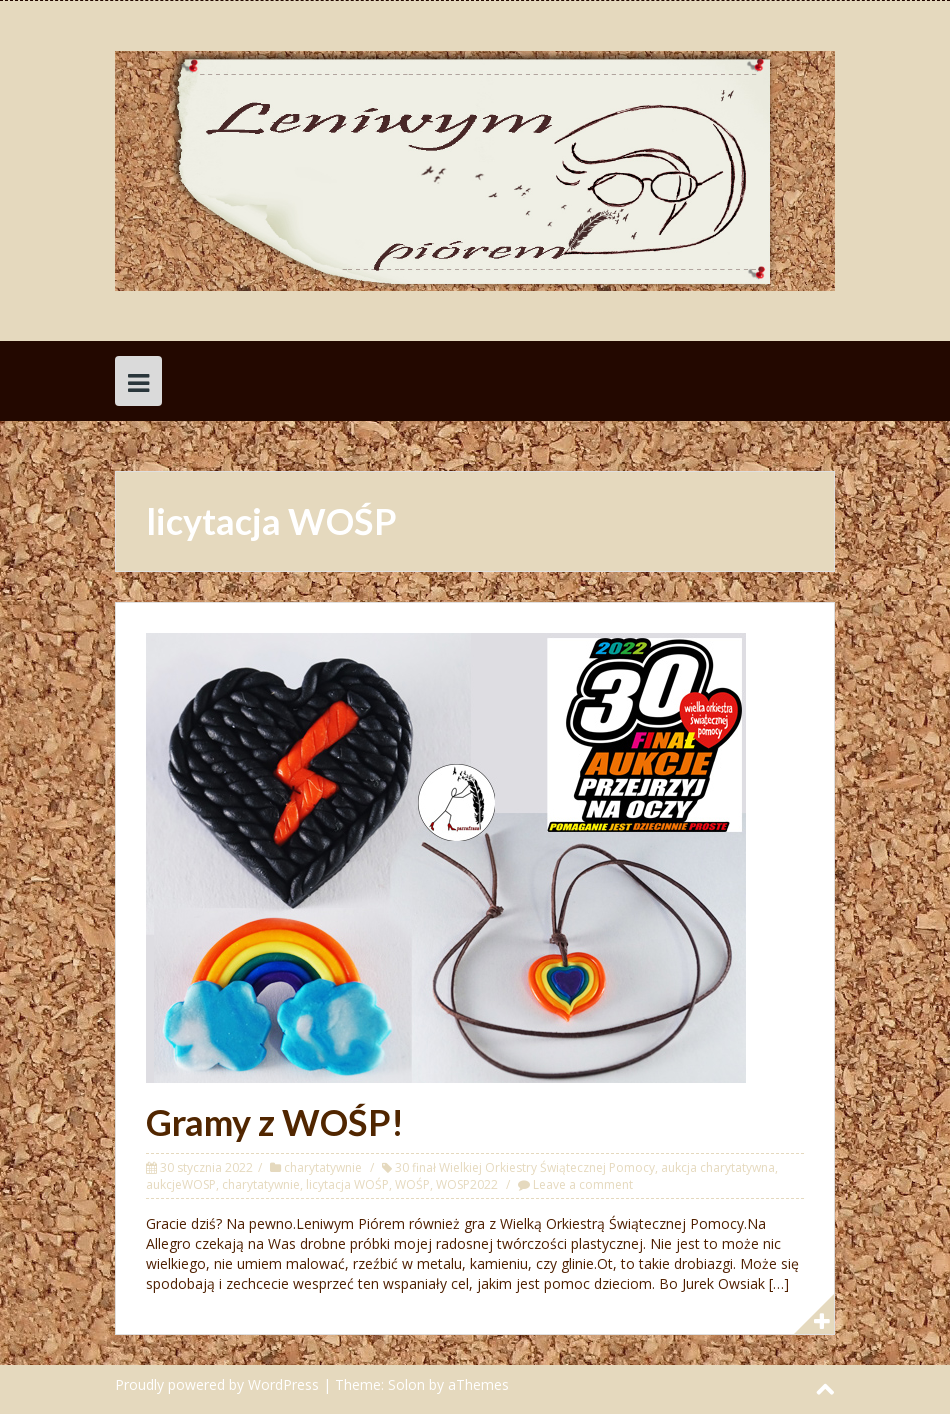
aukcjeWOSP (181, 1184)
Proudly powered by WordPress (217, 1384)
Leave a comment (583, 1184)
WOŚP (412, 1184)
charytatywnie (323, 1167)
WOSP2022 (467, 1184)
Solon (406, 1384)
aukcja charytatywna (718, 1167)
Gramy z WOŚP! (275, 1122)
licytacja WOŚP (347, 1184)
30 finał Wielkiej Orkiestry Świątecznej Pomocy (525, 1167)
